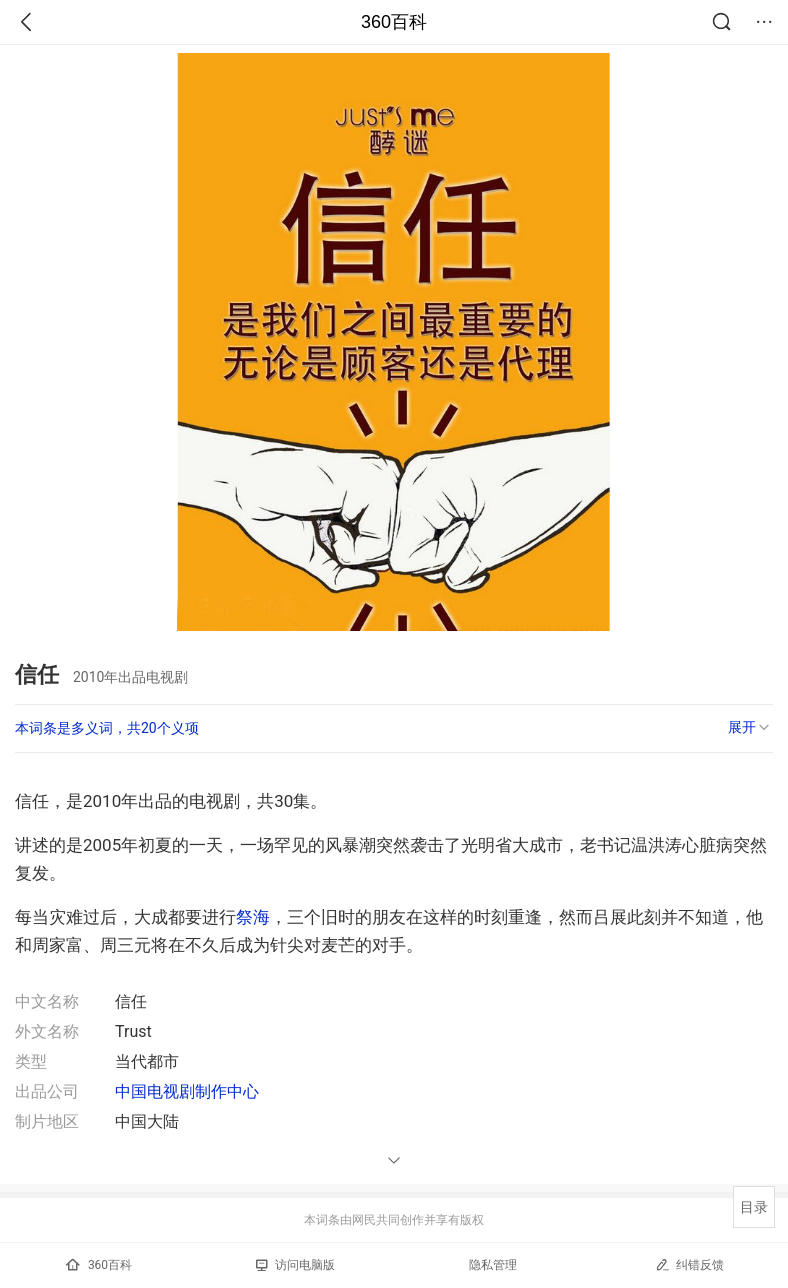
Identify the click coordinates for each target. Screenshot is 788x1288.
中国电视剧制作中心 (187, 1091)
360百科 (394, 22)
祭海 (253, 917)
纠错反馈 (689, 1264)
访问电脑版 (295, 1265)
